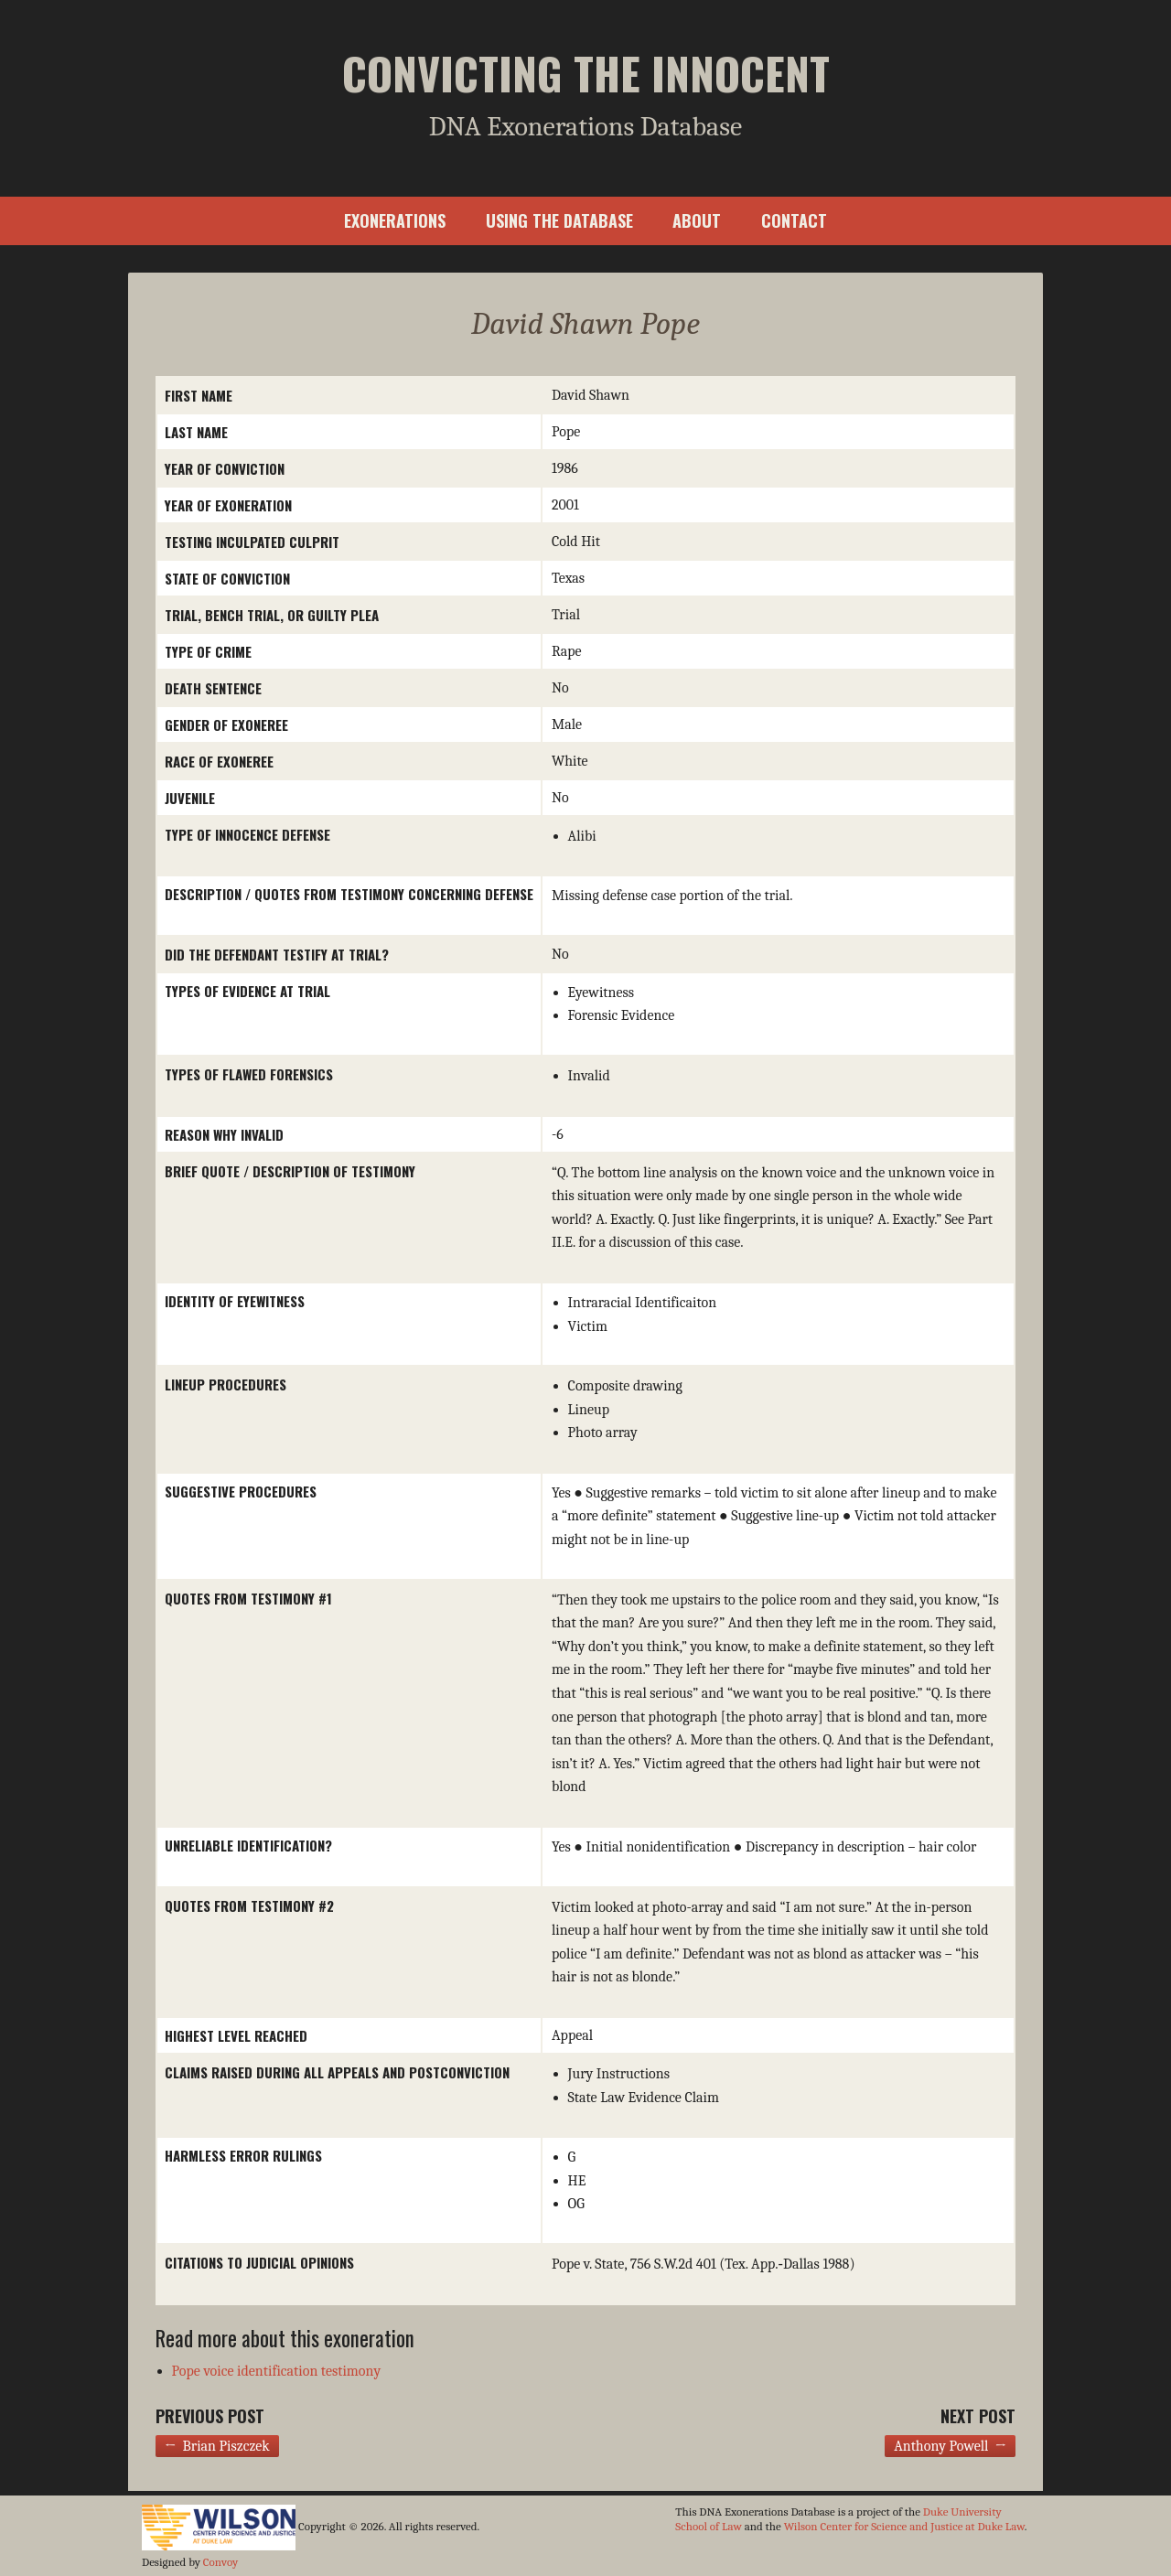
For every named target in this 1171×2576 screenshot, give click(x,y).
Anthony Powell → (950, 2446)
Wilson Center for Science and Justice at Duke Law (904, 2526)
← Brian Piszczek (217, 2446)
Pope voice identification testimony (276, 2371)
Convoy (220, 2562)
